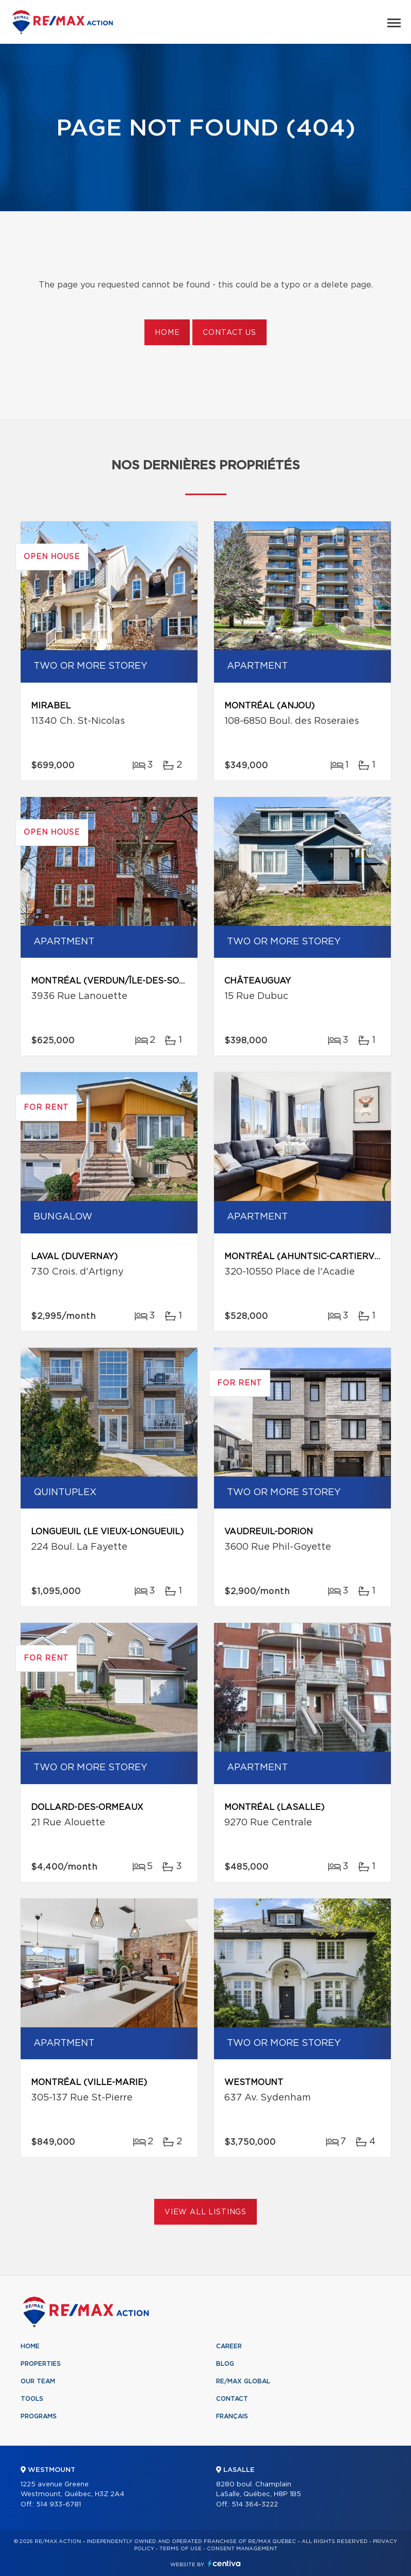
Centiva (224, 2563)
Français (232, 2416)
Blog (225, 2364)
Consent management (242, 2548)
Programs (39, 2416)
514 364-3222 (255, 2504)
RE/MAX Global (243, 2381)
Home (167, 332)
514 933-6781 (58, 2504)
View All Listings (205, 2212)
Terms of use (180, 2548)
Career (229, 2346)
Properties (41, 2364)
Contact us (229, 332)
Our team (38, 2381)
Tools (32, 2399)
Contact (232, 2399)
